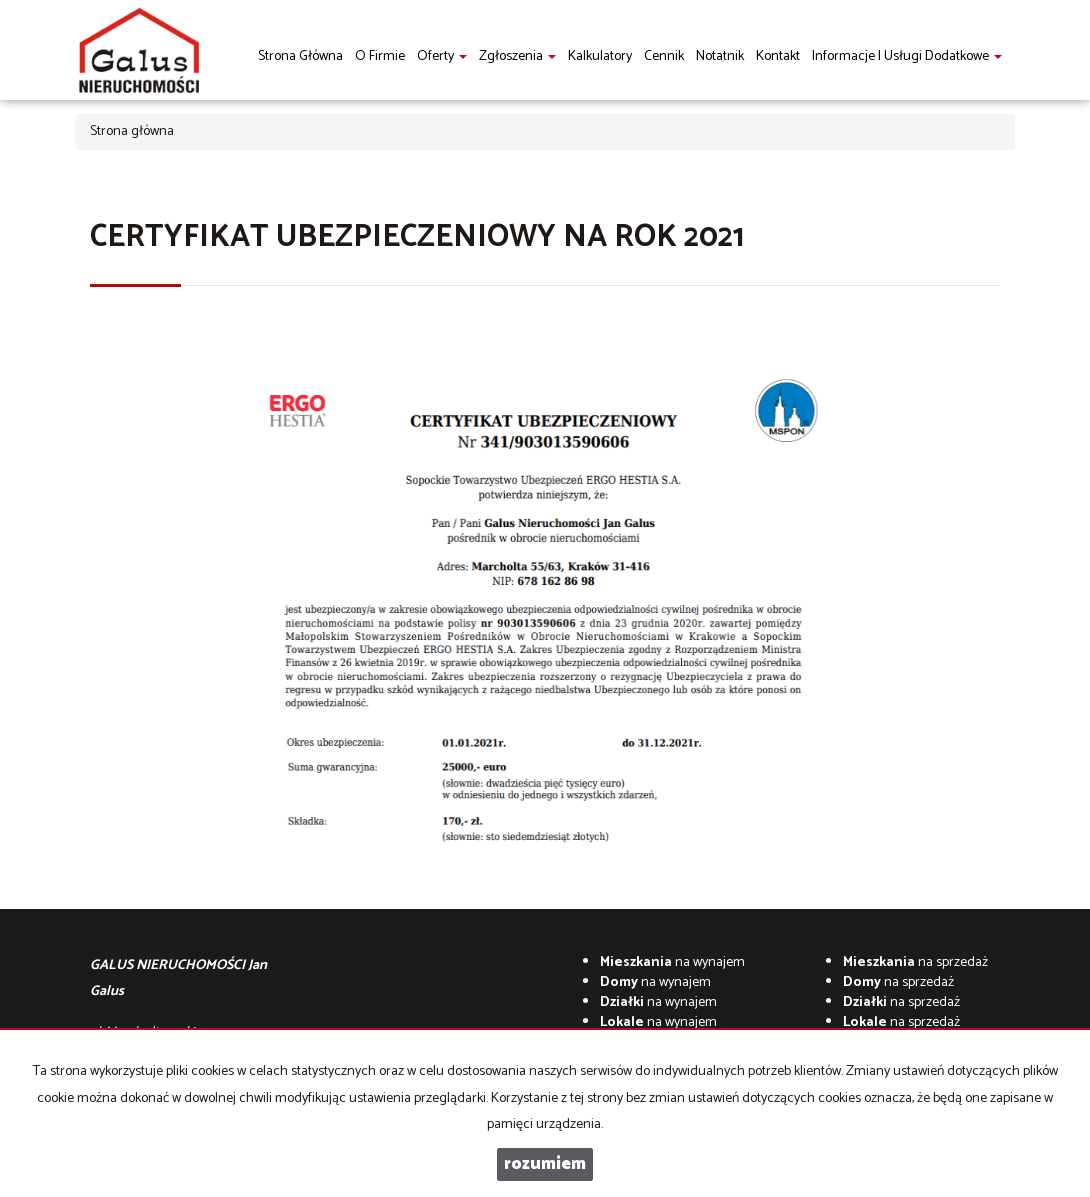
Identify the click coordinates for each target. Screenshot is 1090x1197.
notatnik (720, 56)
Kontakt (778, 56)
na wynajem (672, 962)
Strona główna (300, 56)
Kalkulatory (600, 56)
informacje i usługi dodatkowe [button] (907, 56)
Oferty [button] (442, 56)
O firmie (380, 56)
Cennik (664, 56)
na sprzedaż (915, 962)
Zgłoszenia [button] (517, 56)
